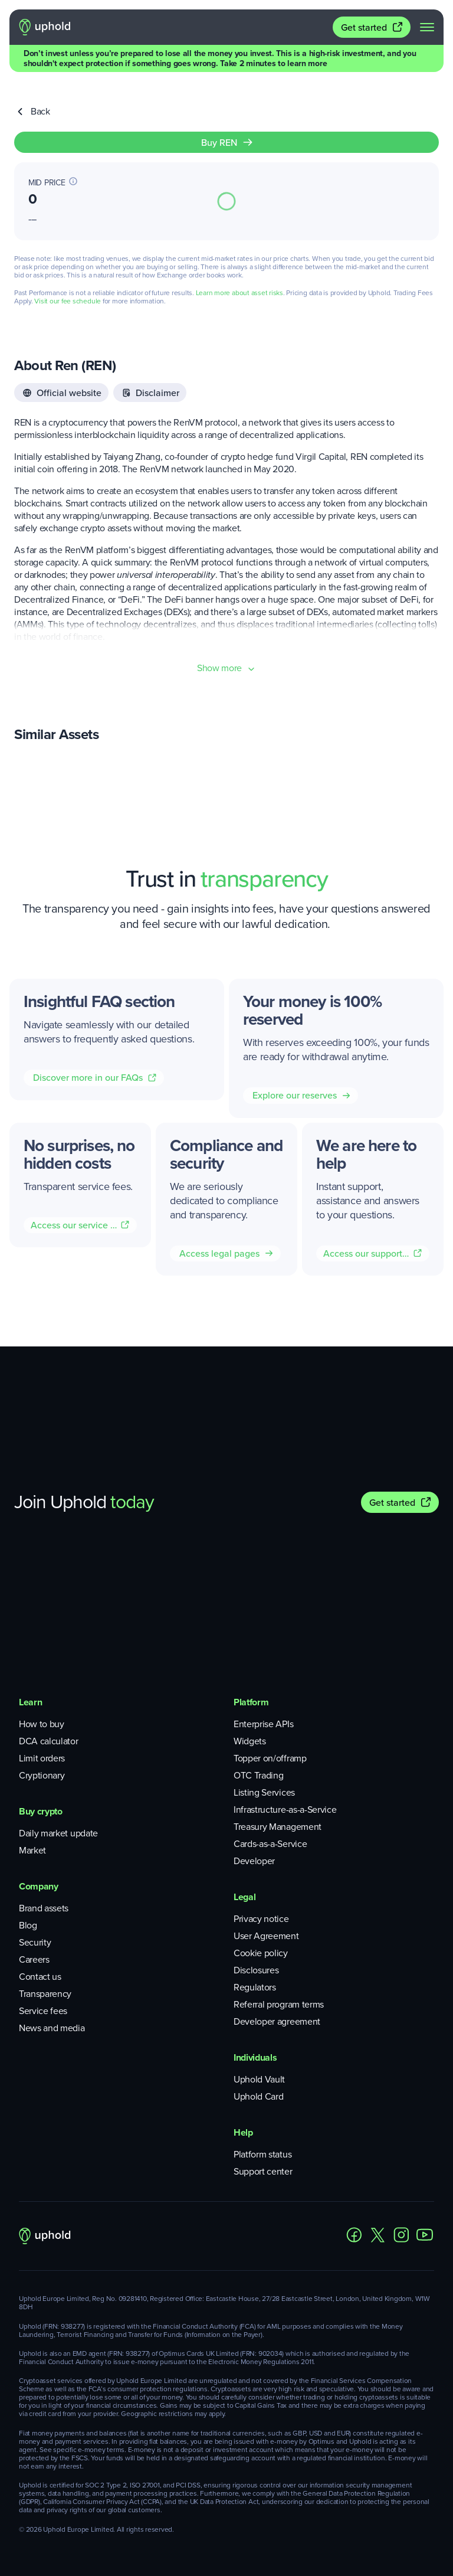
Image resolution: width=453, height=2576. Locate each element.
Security (35, 1942)
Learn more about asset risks (239, 292)
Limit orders (42, 1758)
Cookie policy (261, 1953)
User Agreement (266, 1936)
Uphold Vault (259, 2079)
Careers (34, 1959)
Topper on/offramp (270, 1758)
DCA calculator (48, 1741)
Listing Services (264, 1792)
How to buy (41, 1724)
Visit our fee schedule (67, 301)
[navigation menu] (427, 27)
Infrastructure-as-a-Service (285, 1809)
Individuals (255, 2057)
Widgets (250, 1741)
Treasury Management (277, 1826)
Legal (244, 1897)
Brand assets (43, 1908)
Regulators (255, 1987)
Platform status (262, 2154)
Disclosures (256, 1970)
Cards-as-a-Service (270, 1844)
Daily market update (58, 1833)
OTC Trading (258, 1775)
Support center (263, 2171)
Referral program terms (279, 2004)
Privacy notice (261, 1919)
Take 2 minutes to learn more (273, 63)
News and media (52, 2028)
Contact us (40, 1976)
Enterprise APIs (263, 1724)
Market (32, 1850)
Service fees (43, 2011)
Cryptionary (41, 1775)
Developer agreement (277, 2021)
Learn (30, 1702)
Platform (251, 1702)
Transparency (45, 1993)
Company (38, 1886)
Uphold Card (258, 2096)
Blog (28, 1925)
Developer (254, 1861)
